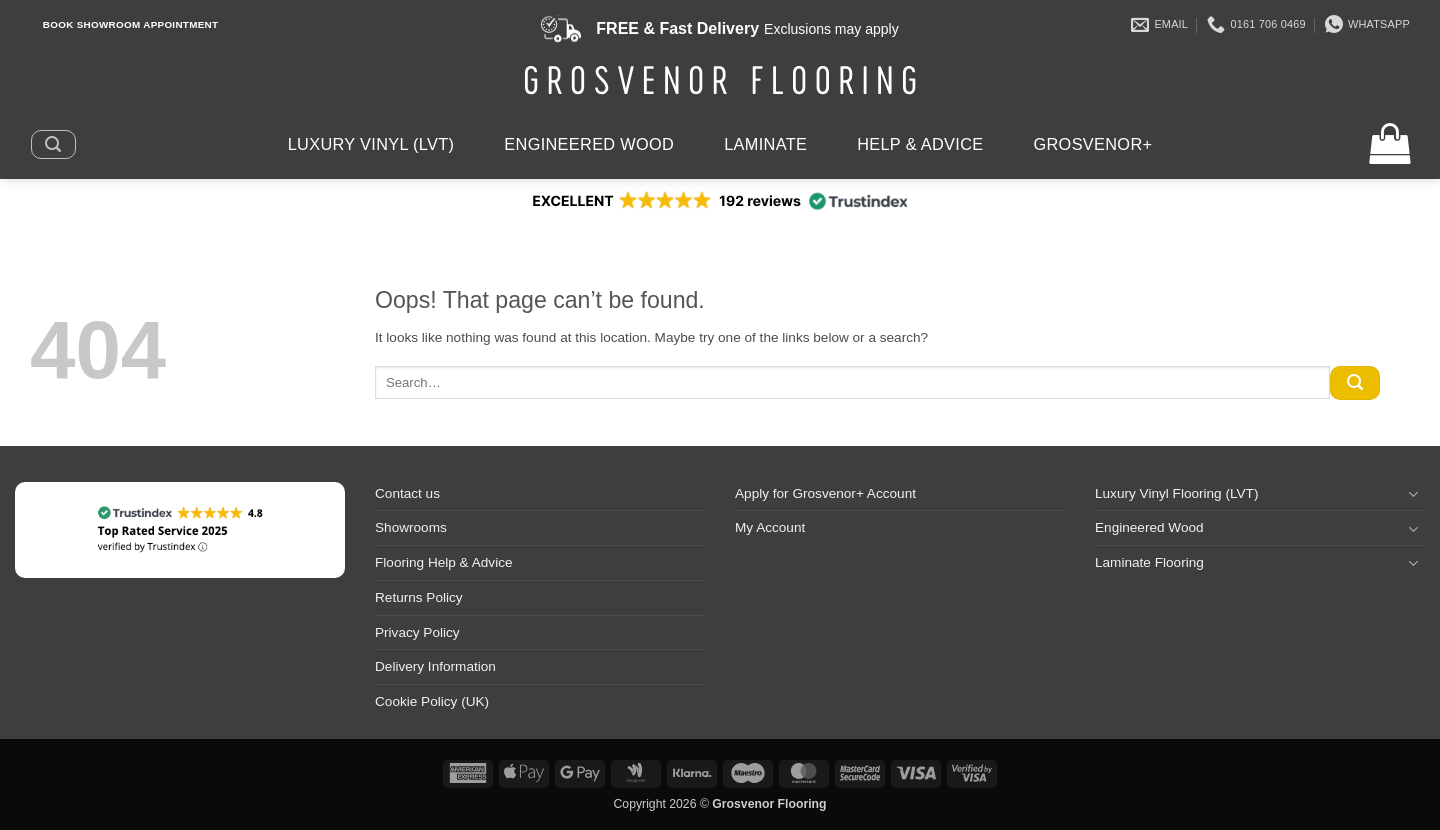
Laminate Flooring (1149, 562)
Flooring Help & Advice (444, 562)
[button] (53, 144)
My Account (770, 527)
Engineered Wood (589, 144)
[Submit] (1355, 383)
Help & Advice (920, 144)
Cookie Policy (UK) (432, 701)
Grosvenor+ (1093, 144)
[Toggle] (1413, 493)
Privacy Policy (417, 632)
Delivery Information (435, 666)
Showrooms (411, 527)
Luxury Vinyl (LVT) (371, 144)
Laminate (765, 144)
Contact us (407, 493)
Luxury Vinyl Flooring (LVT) (1176, 493)
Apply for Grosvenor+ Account (825, 493)
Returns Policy (419, 597)
